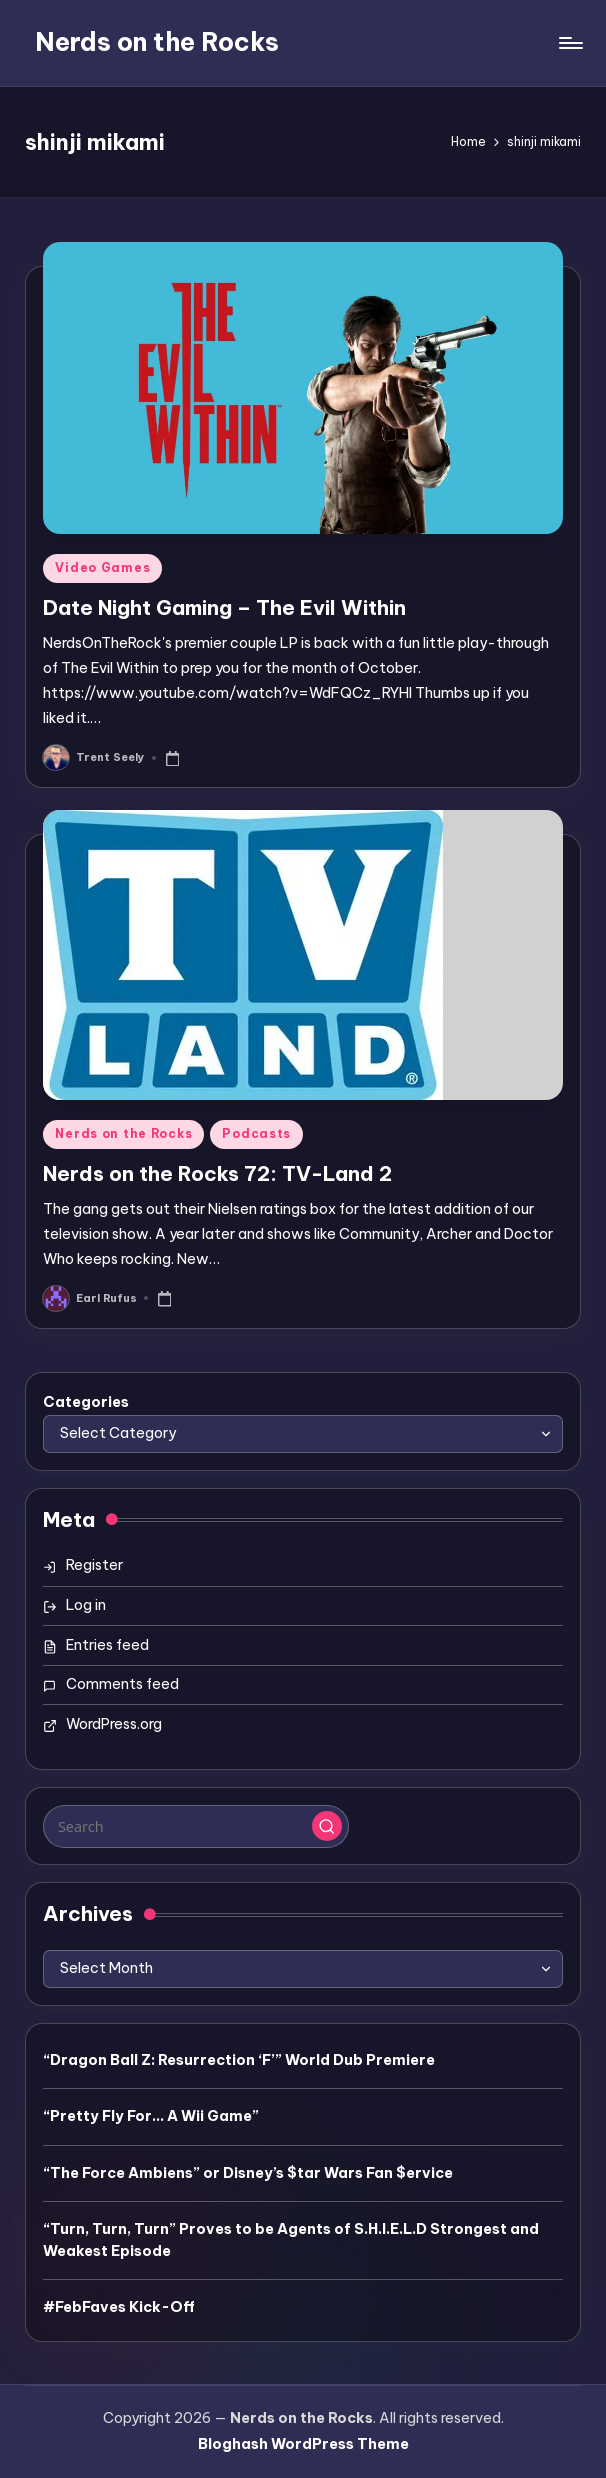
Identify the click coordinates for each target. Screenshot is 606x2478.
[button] (327, 1826)
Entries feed (107, 1645)
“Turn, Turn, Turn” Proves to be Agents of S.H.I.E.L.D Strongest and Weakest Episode (291, 2240)
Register (94, 1565)
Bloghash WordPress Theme (303, 2444)
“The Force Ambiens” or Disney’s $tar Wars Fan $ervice (248, 2173)
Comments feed (122, 1684)
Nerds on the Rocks (157, 42)
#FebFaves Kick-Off (119, 2307)
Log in (86, 1605)
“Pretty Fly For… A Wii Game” (151, 2116)
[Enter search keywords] (195, 1826)
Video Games (102, 567)
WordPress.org (114, 1724)
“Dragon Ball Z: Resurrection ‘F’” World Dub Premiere (239, 2060)
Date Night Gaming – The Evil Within (224, 607)
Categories (86, 1402)
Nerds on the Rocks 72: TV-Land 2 (217, 1173)
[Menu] (569, 43)
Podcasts (256, 1133)
